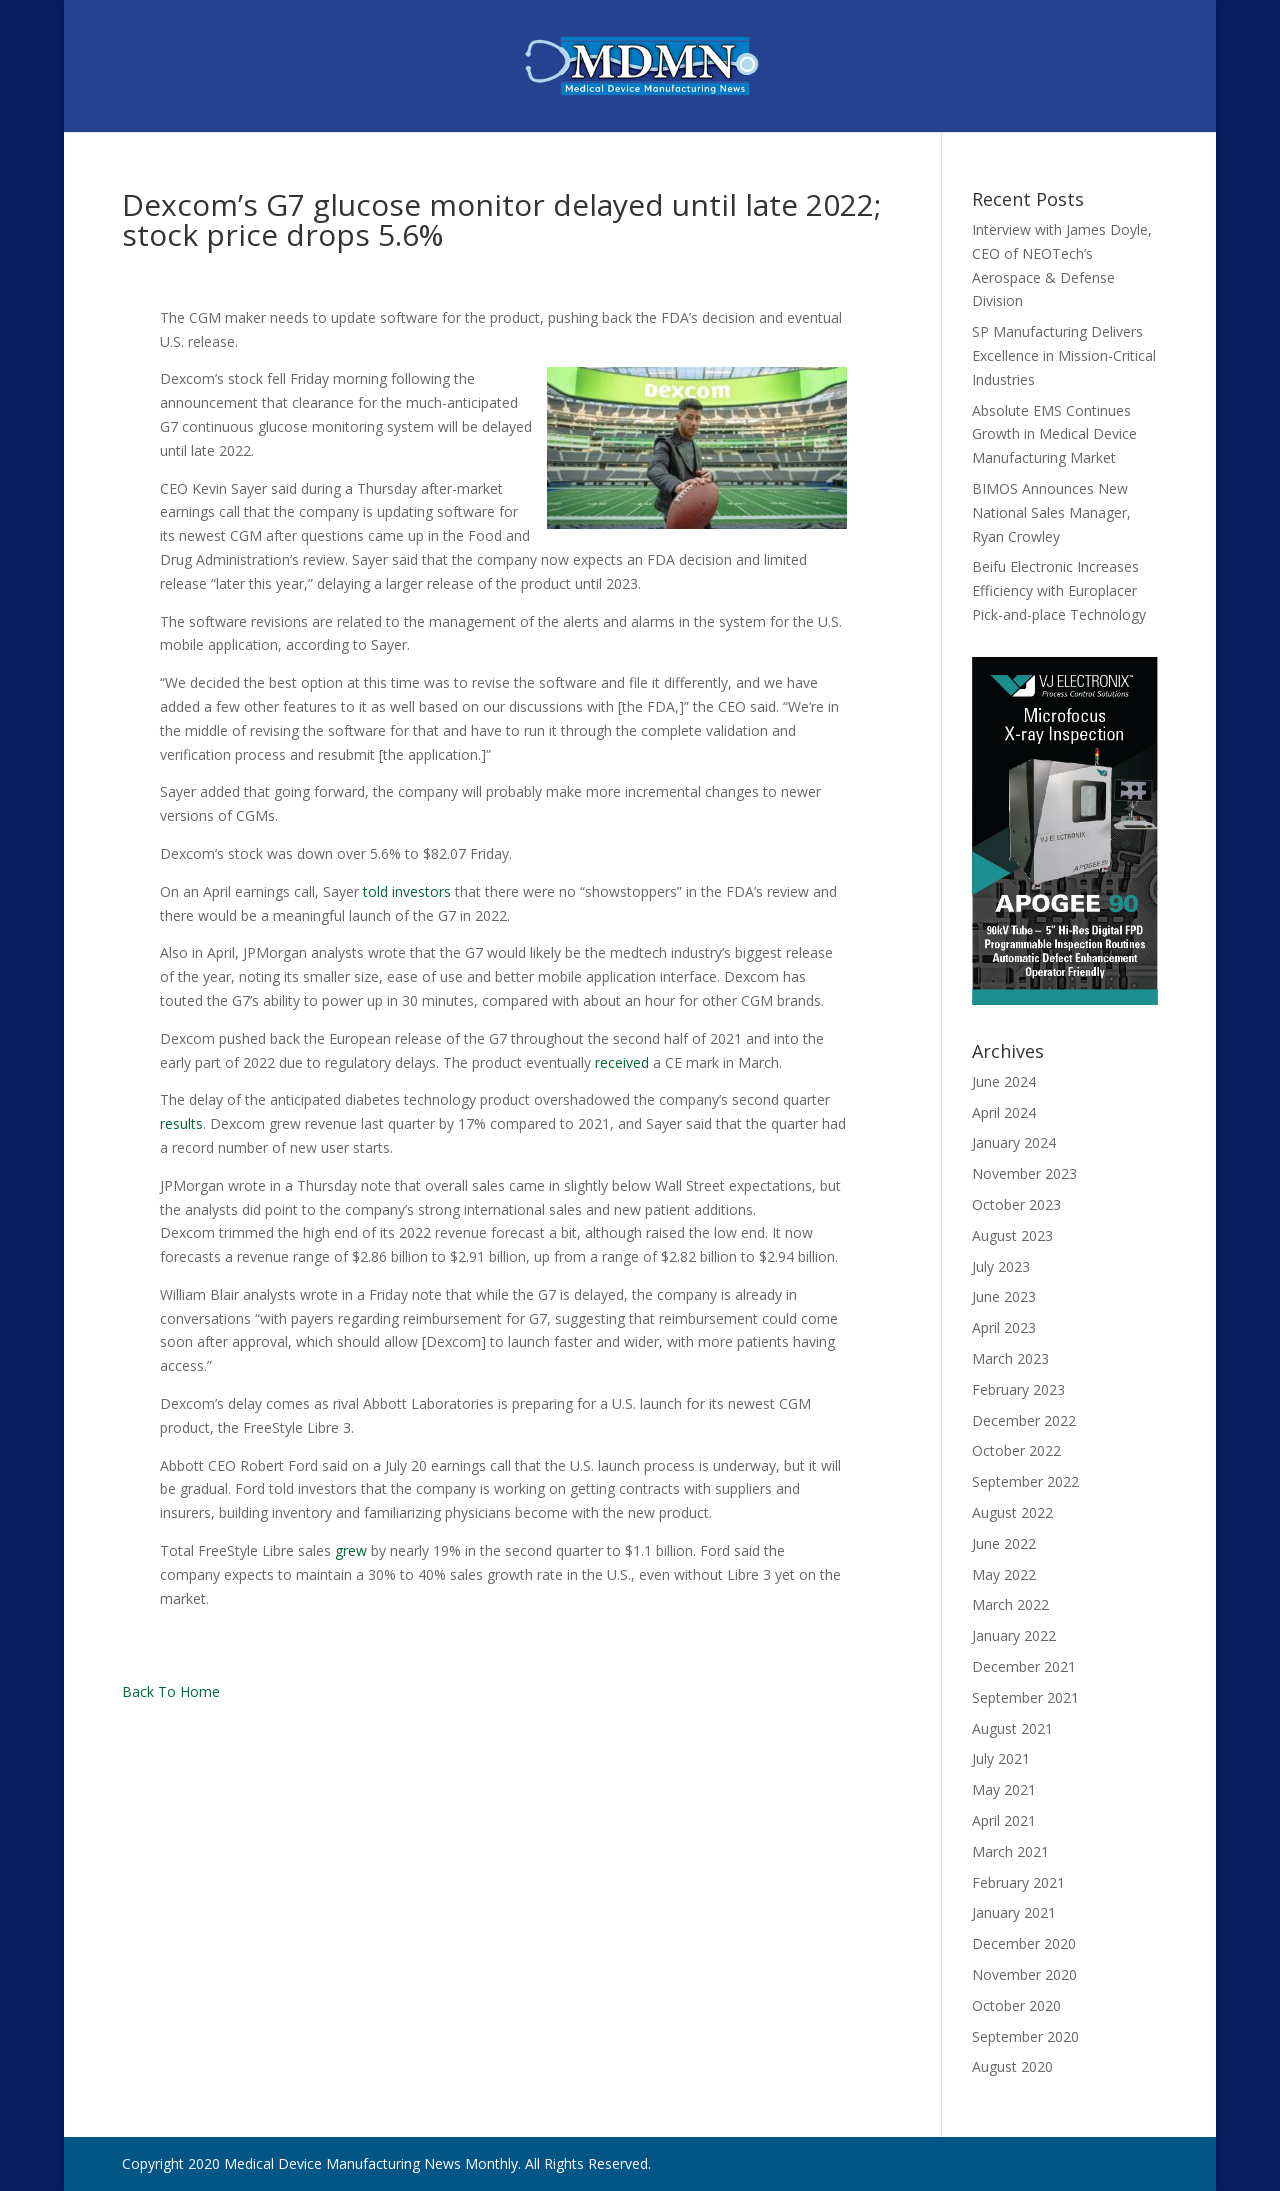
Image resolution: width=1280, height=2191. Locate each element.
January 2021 (1014, 1912)
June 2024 (1004, 1081)
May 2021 (1004, 1789)
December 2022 (1024, 1420)
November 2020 (1024, 1974)
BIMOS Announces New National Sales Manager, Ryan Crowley (1051, 512)
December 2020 (1024, 1943)
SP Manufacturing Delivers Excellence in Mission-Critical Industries (1064, 355)
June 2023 (1004, 1296)
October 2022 (1016, 1450)
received (622, 1062)
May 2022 (1004, 1574)
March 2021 (1010, 1851)
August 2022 (1012, 1512)
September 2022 (1025, 1481)
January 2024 (1014, 1142)
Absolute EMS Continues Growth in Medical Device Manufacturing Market (1054, 434)
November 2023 (1024, 1173)
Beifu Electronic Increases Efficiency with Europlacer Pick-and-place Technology (1059, 590)
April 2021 (1004, 1820)
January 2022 (1014, 1635)
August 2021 (1012, 1728)
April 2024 (1004, 1112)
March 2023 (1010, 1358)
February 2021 (1018, 1882)
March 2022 (1010, 1604)
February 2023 (1018, 1389)
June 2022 (1004, 1543)
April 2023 (1004, 1327)
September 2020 (1025, 2036)
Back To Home (171, 1691)
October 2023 (1016, 1204)
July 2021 (1001, 1758)
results (181, 1123)
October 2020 (1016, 2005)
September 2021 (1025, 1697)
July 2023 (1001, 1266)
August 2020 (1012, 2066)
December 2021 (1024, 1666)
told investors (407, 891)
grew (351, 1550)
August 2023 (1012, 1235)
